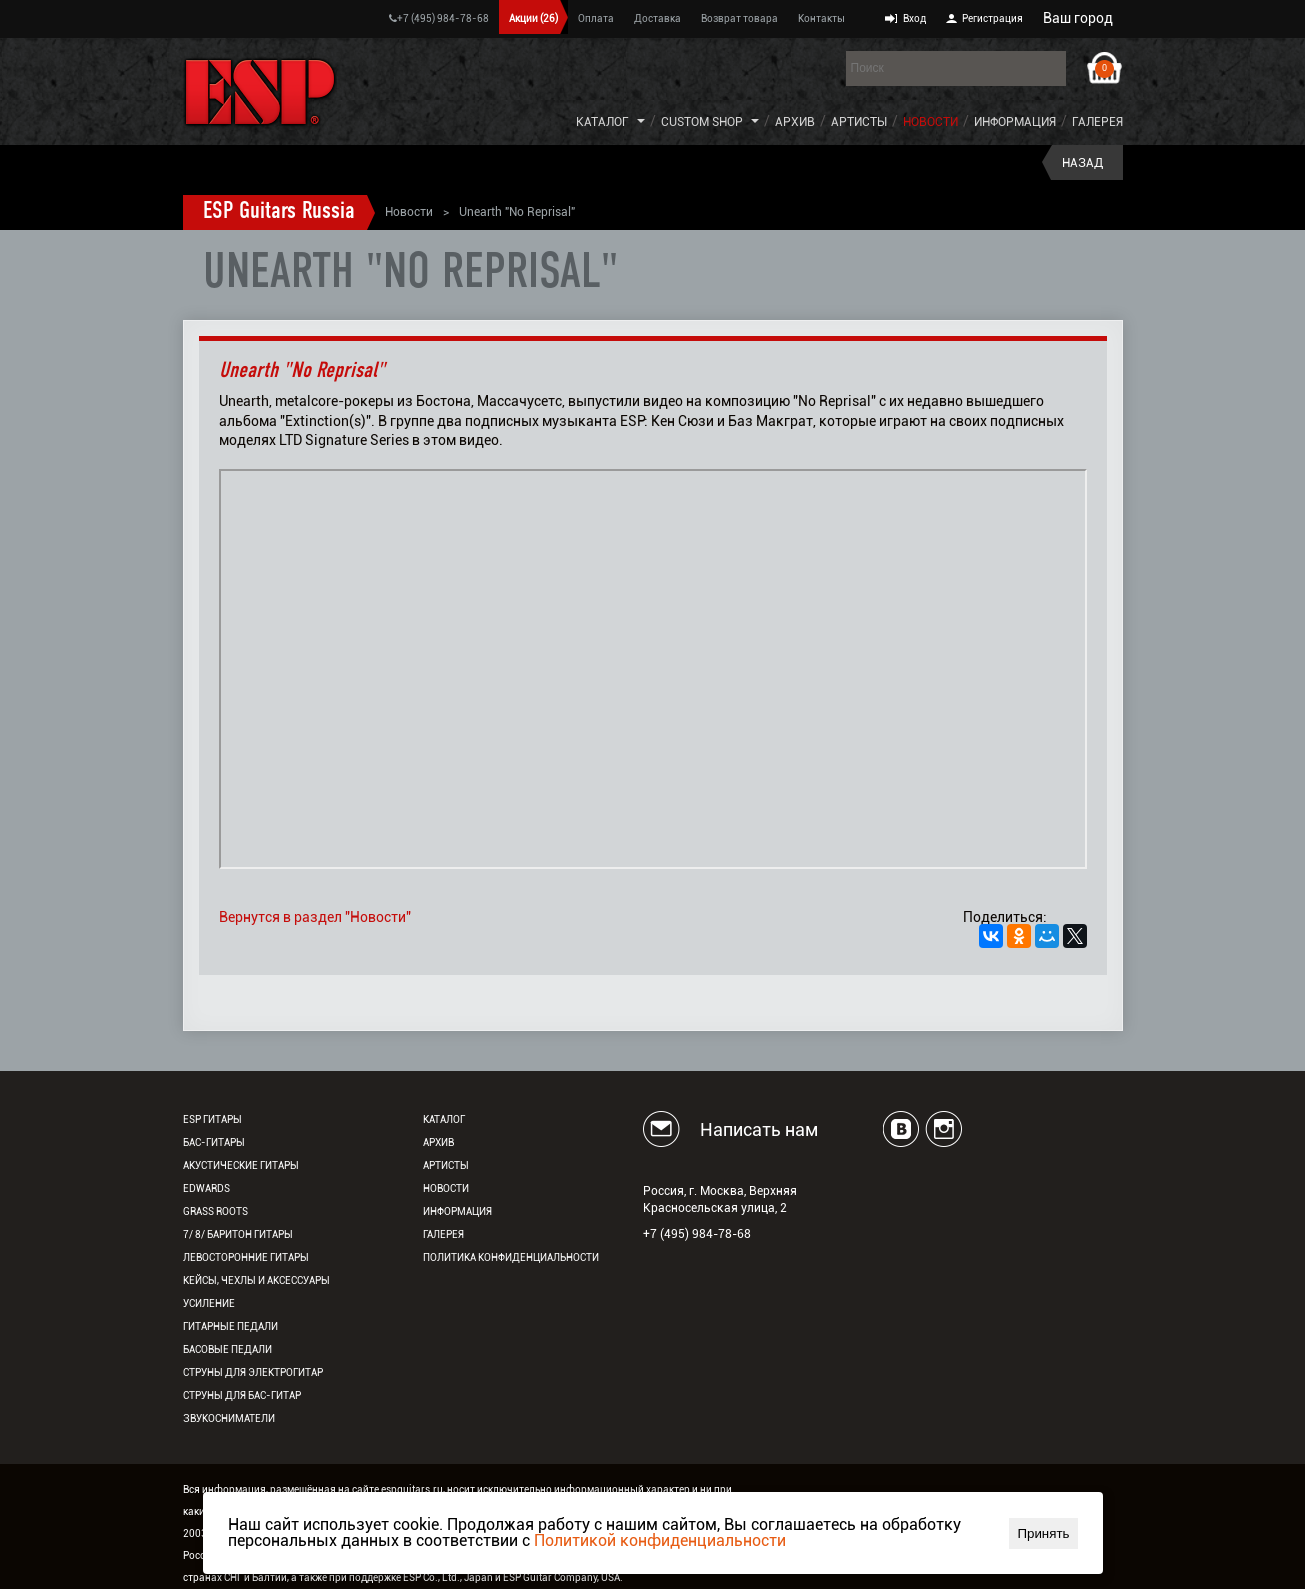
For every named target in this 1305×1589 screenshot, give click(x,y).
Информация (1015, 122)
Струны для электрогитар (253, 1372)
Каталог (602, 122)
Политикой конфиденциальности (660, 1540)
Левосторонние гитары (246, 1257)
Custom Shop (702, 122)
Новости (930, 122)
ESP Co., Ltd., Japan (448, 1577)
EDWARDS (206, 1188)
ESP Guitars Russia (279, 212)
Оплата (596, 18)
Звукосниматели (229, 1418)
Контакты (821, 18)
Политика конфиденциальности (511, 1257)
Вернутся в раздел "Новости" (315, 917)
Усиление (209, 1303)
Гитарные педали (230, 1326)
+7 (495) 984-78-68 (439, 18)
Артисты (859, 122)
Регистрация (992, 18)
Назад (1082, 163)
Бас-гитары (214, 1142)
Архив (795, 122)
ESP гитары (212, 1119)
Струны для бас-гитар (242, 1395)
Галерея (1097, 122)
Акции (533, 18)
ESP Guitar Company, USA (561, 1577)
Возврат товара (739, 18)
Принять (1043, 1533)
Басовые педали (227, 1349)
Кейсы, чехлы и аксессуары (256, 1280)
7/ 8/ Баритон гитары (238, 1234)
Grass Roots (215, 1211)
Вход (914, 18)
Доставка (657, 18)
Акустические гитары (241, 1165)
